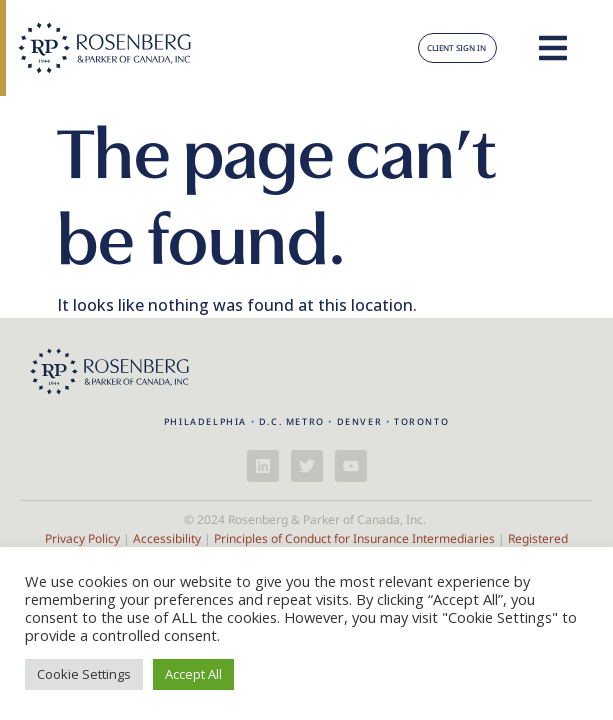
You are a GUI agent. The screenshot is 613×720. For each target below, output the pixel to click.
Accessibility (167, 538)
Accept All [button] (193, 674)
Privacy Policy (82, 538)
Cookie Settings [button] (84, 674)
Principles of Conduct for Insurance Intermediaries (354, 538)
